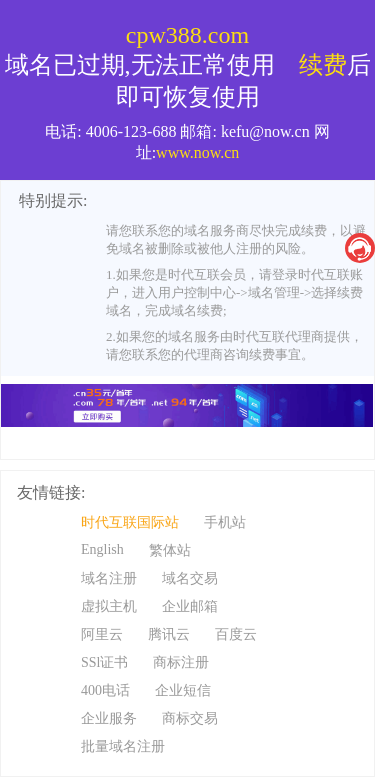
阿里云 (102, 634)
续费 (323, 65)
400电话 (105, 690)
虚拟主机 (109, 606)
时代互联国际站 (130, 522)
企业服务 (109, 718)
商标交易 (190, 718)
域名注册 (109, 578)
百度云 (236, 634)
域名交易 (190, 578)
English (102, 549)
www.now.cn (197, 152)
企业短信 (183, 690)
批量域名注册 (123, 746)
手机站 (225, 522)
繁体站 (170, 550)
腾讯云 (169, 634)
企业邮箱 (190, 606)
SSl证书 (104, 662)
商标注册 (181, 662)
